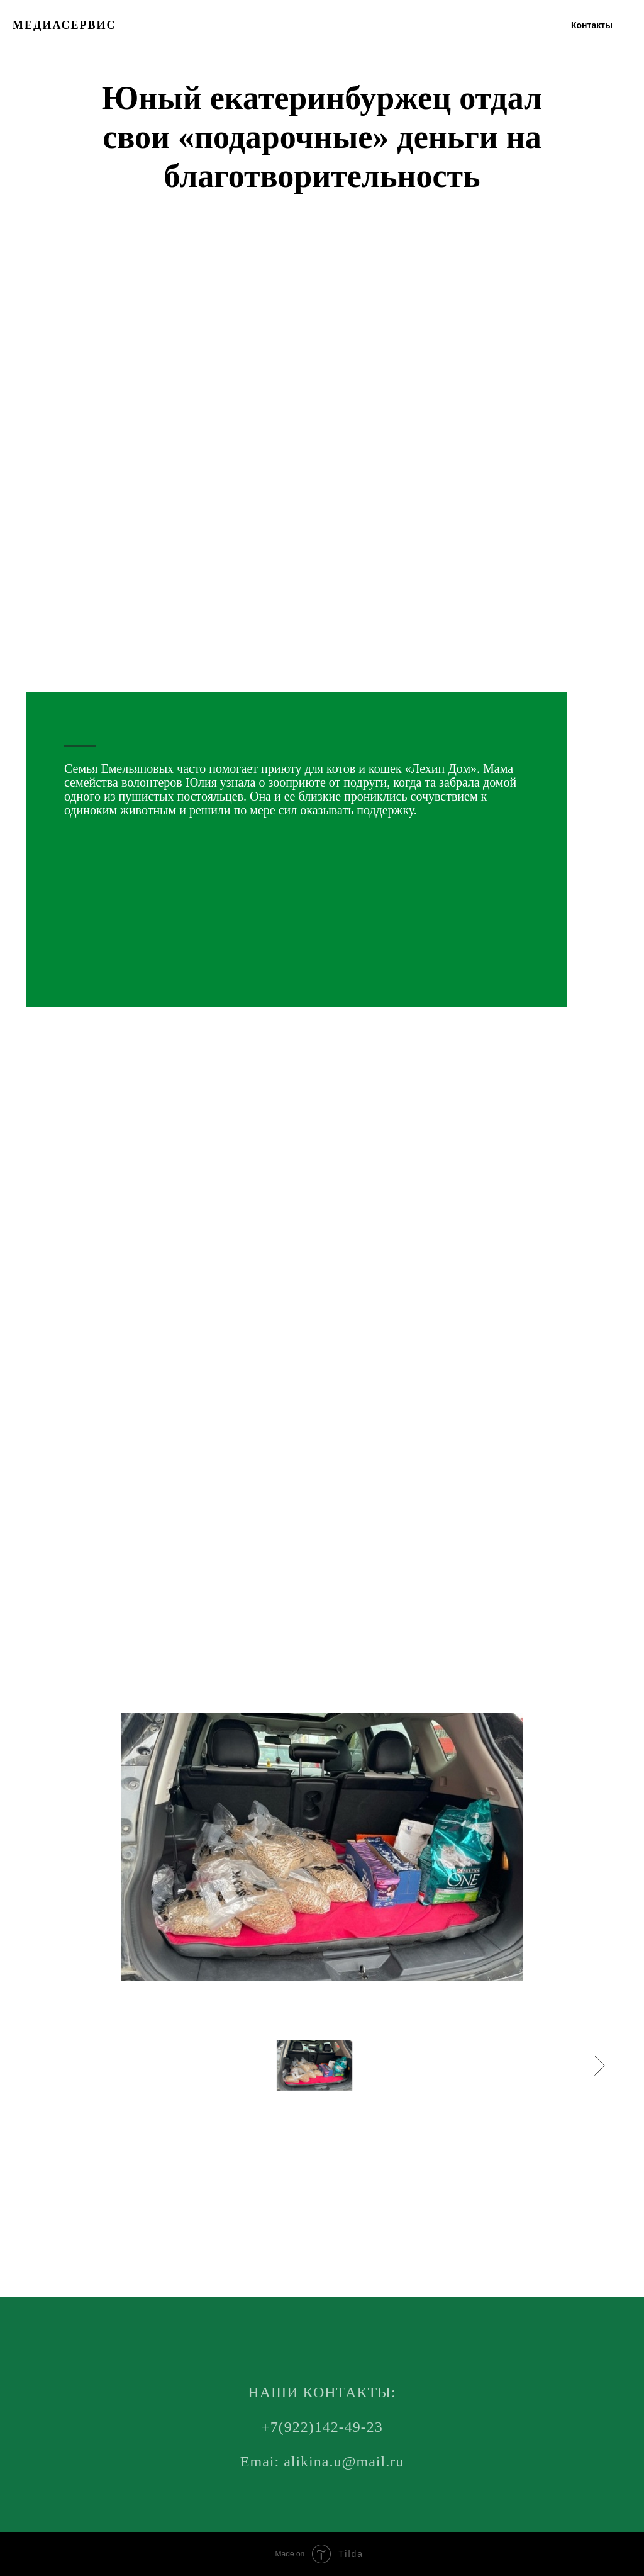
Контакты (592, 25)
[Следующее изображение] (599, 2066)
